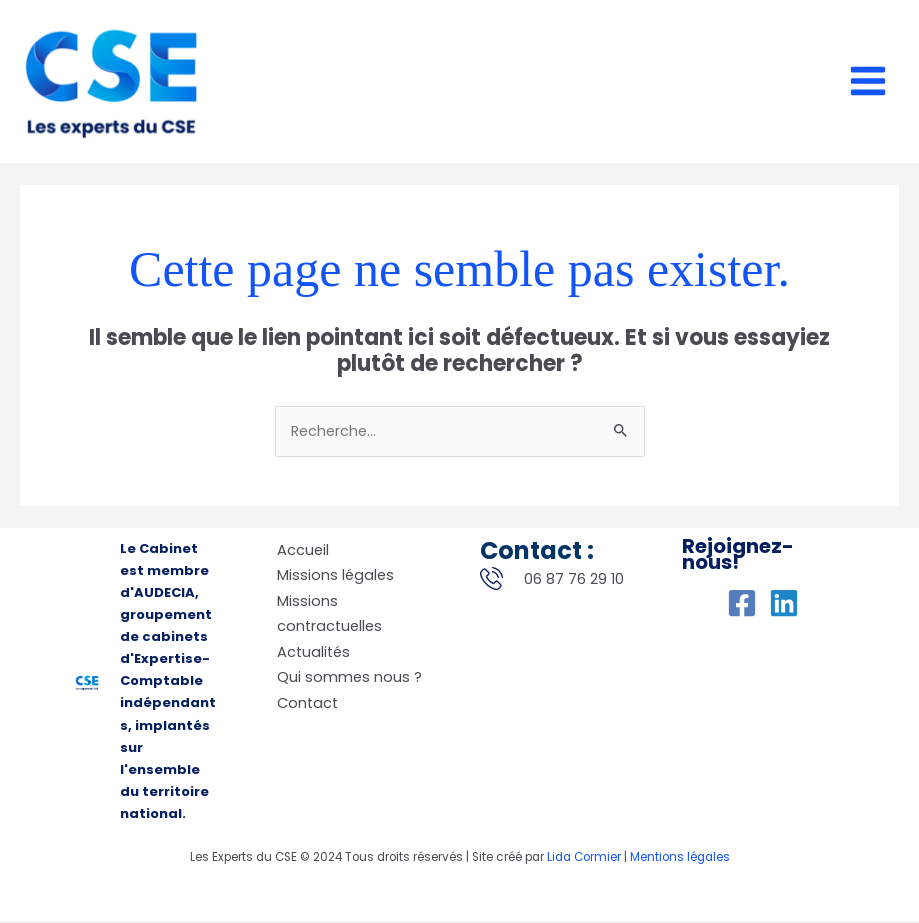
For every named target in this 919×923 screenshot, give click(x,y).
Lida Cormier (584, 859)
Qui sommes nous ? (349, 680)
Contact (307, 705)
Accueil (303, 552)
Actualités (313, 654)
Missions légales (335, 578)
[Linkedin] (784, 605)
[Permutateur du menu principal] (868, 83)
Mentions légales (680, 859)
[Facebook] (742, 605)
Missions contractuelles (329, 616)
